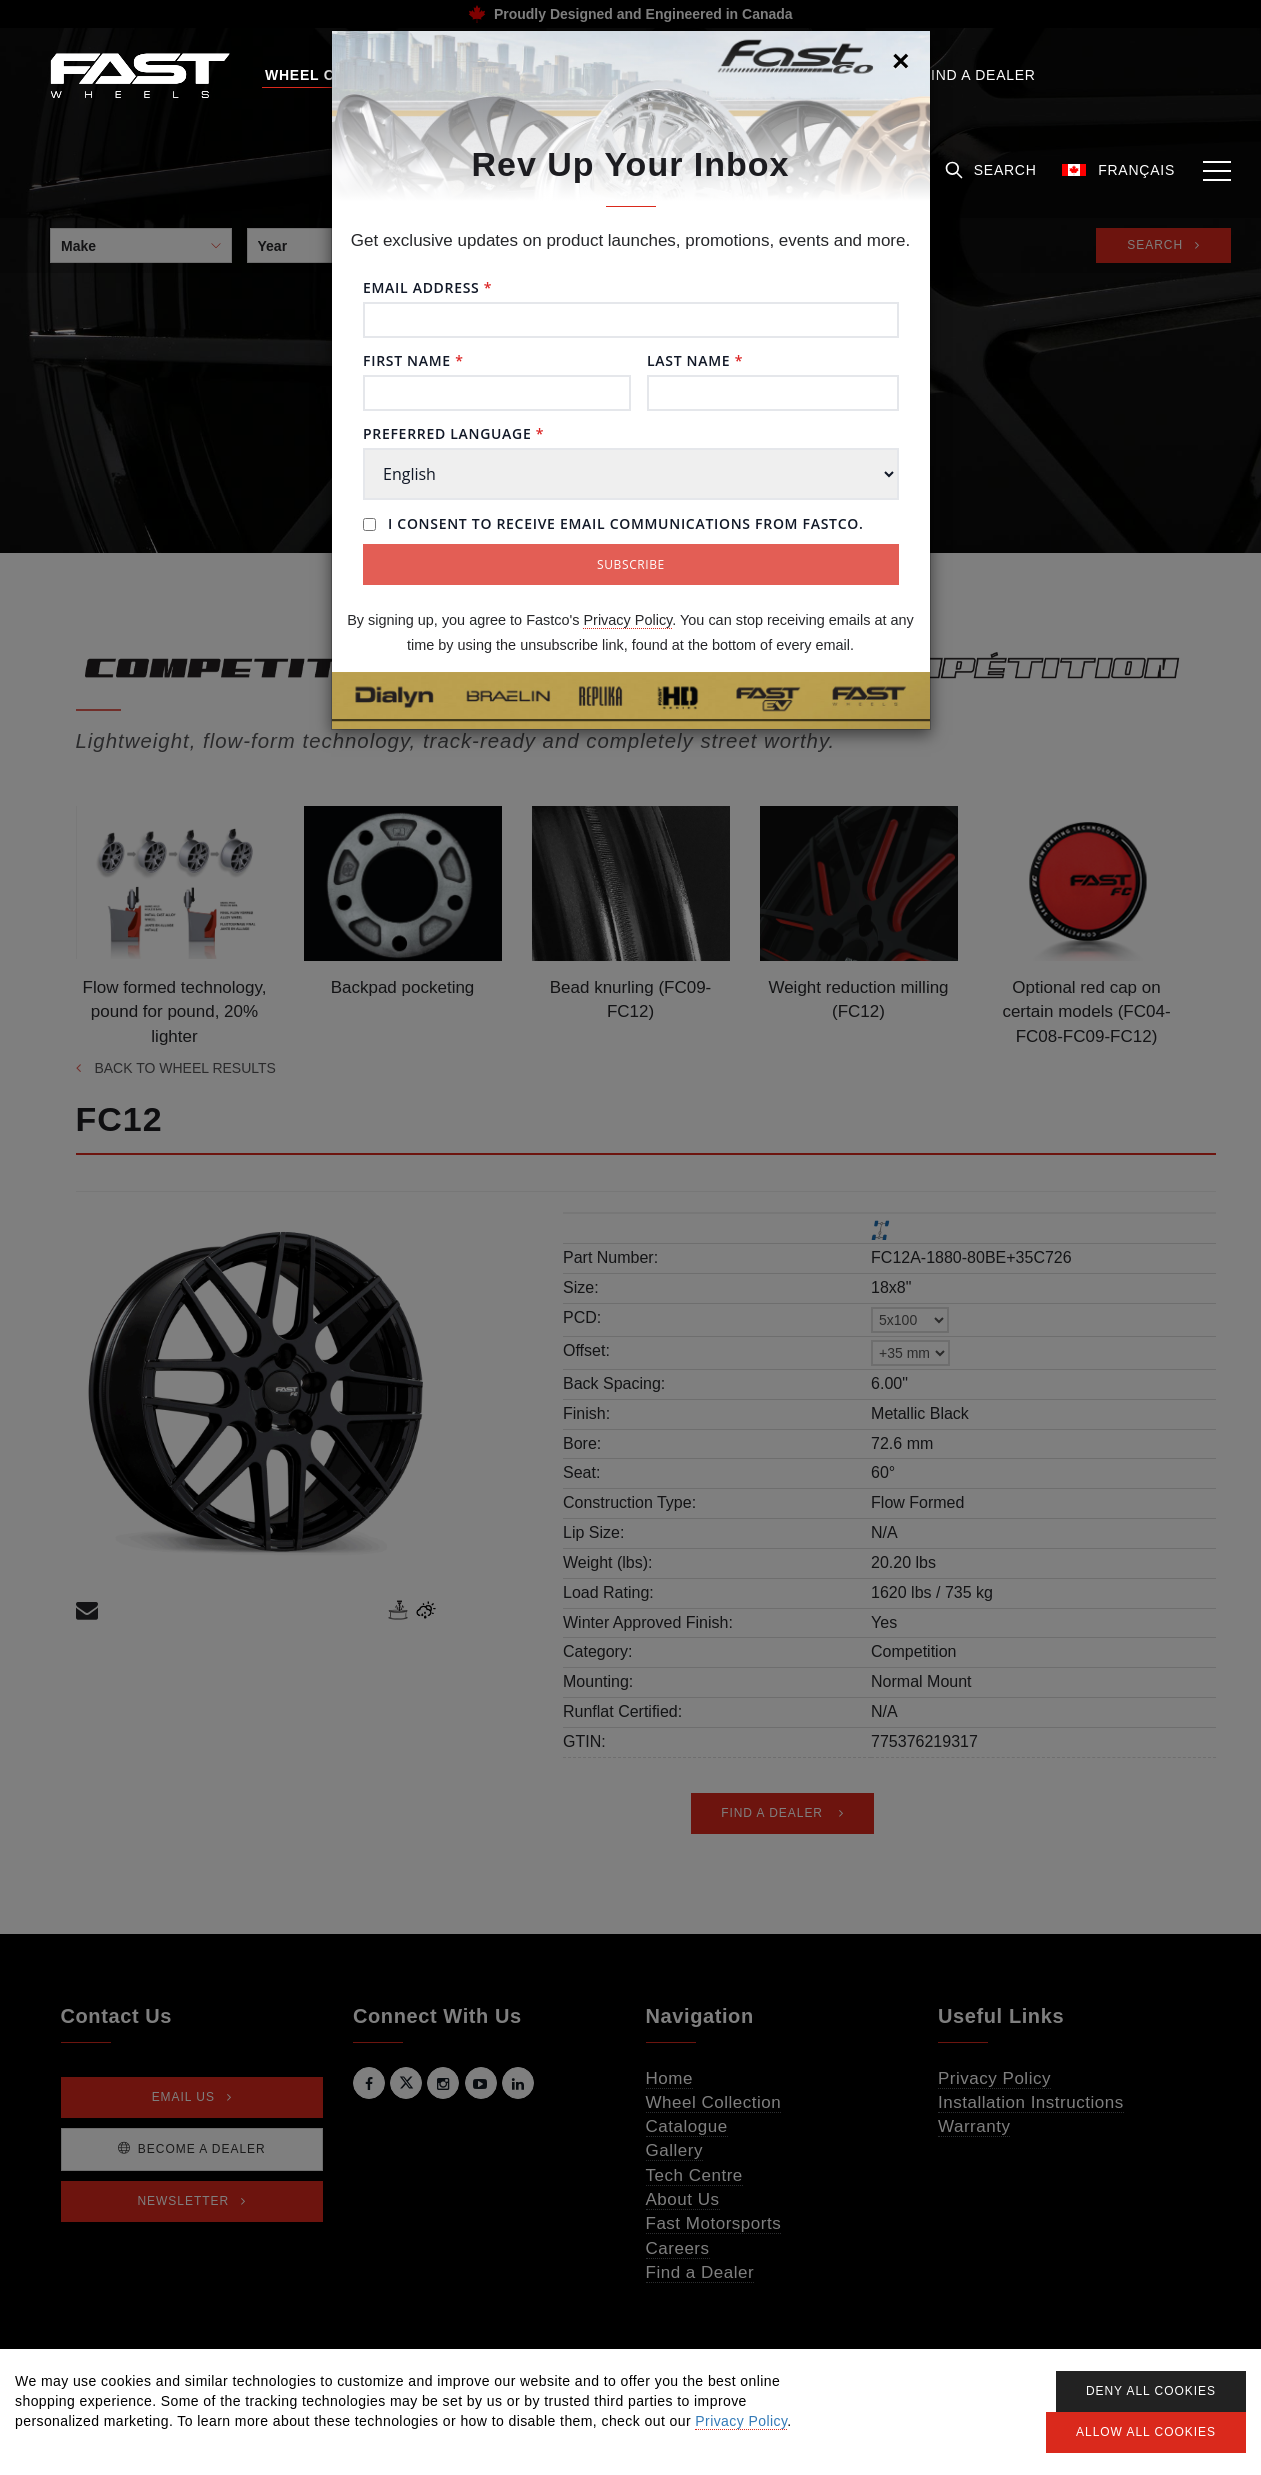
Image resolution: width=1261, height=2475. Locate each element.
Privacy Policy (627, 620)
